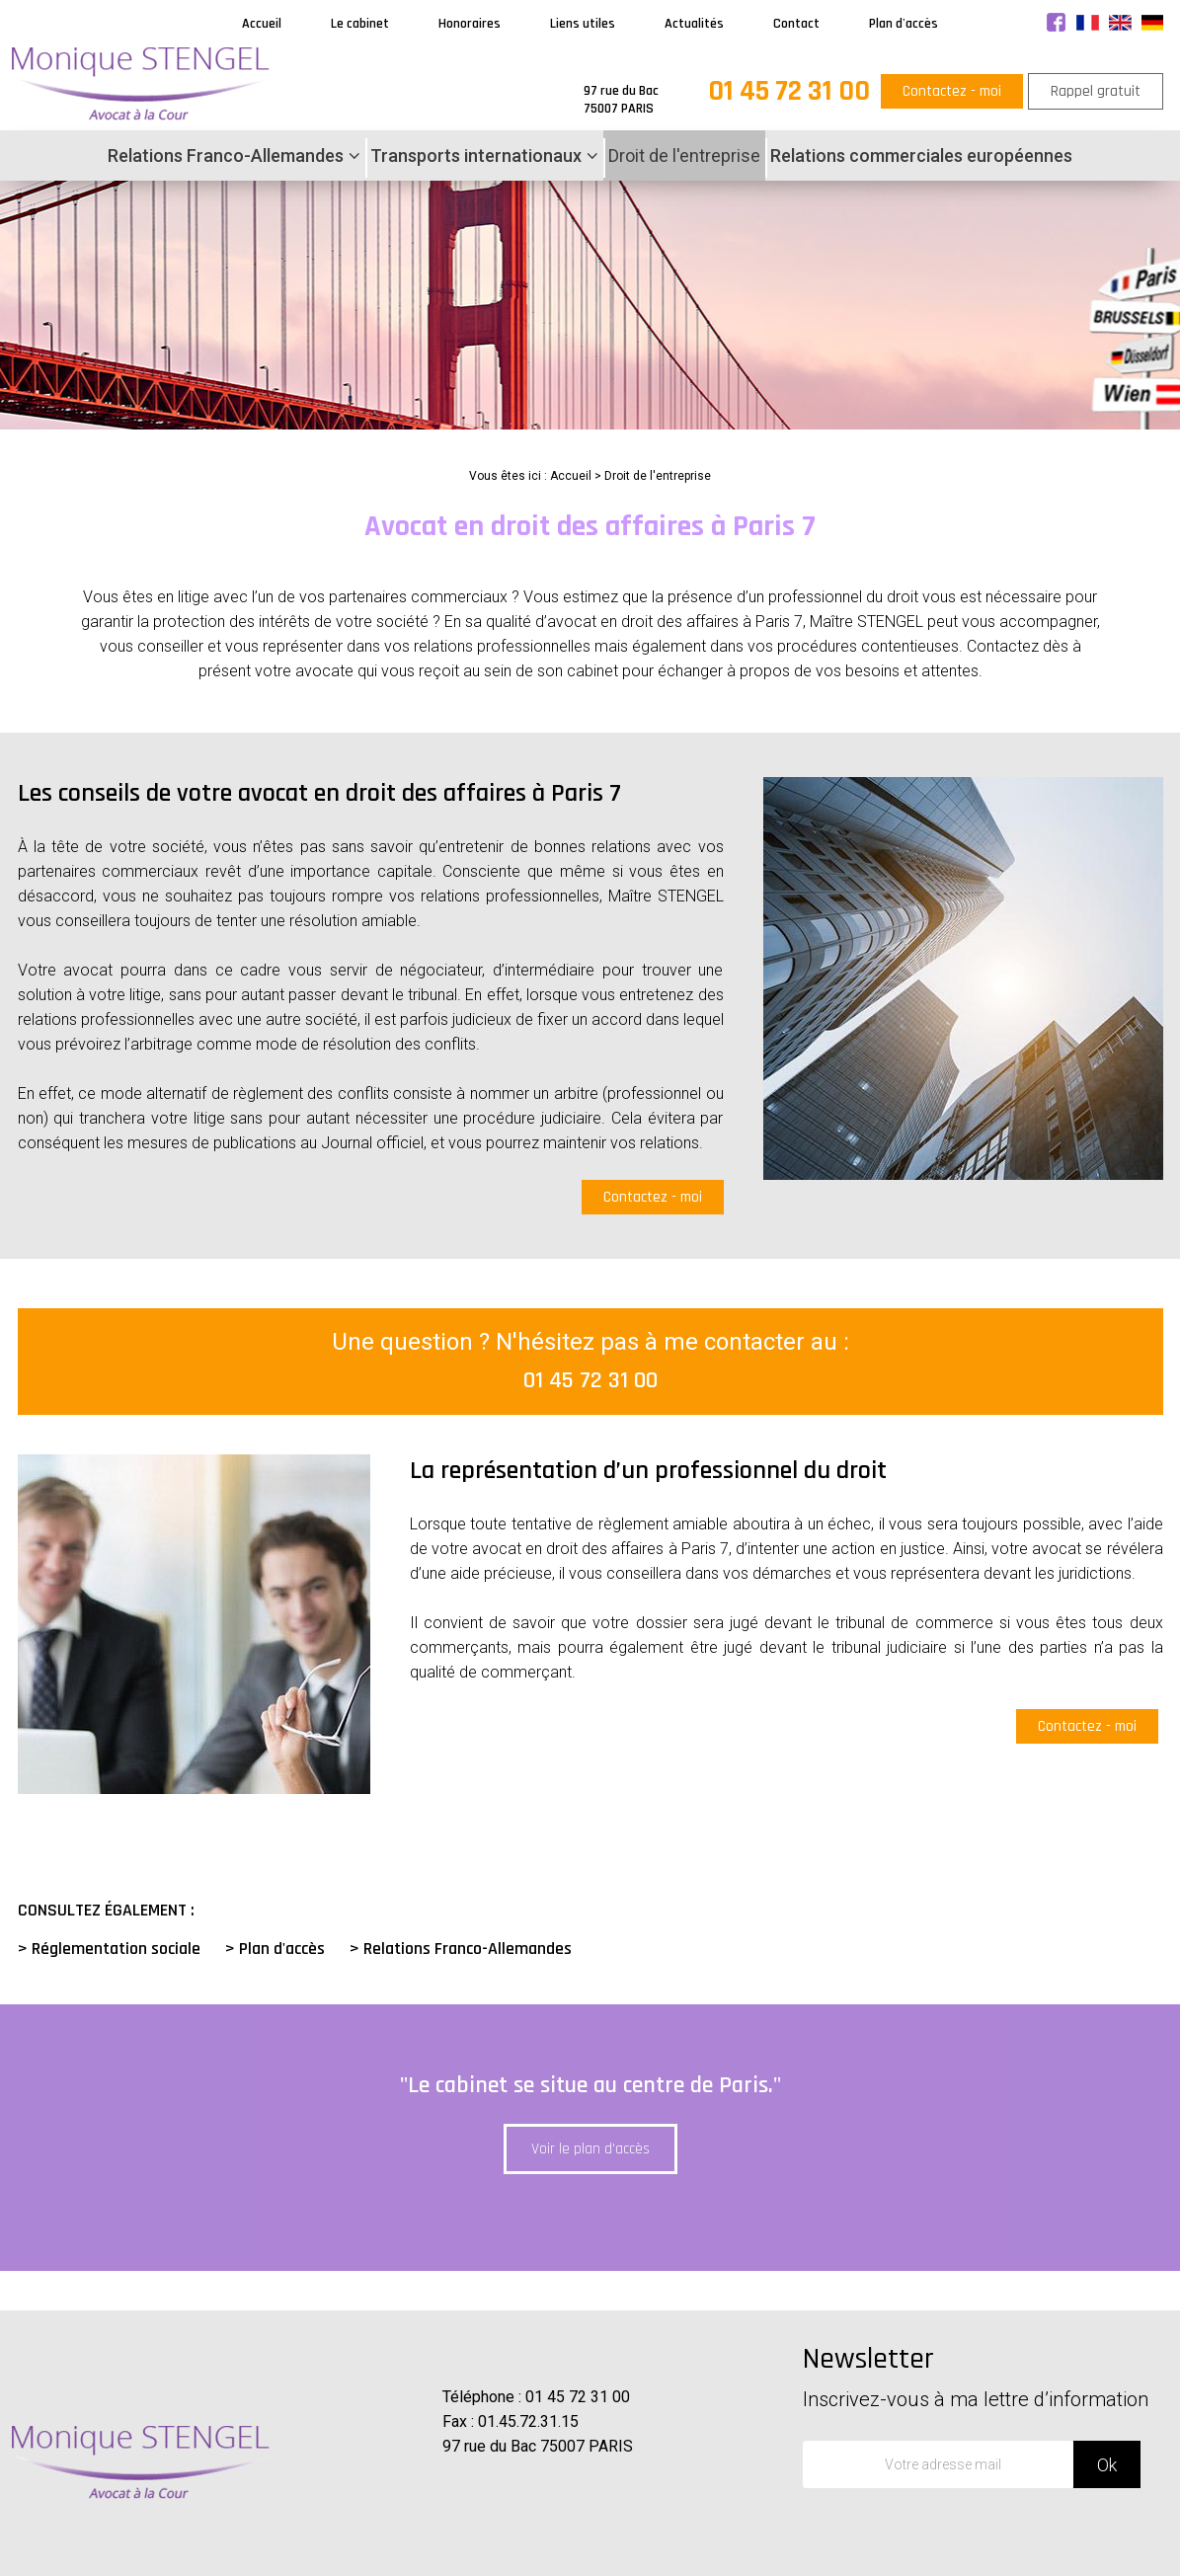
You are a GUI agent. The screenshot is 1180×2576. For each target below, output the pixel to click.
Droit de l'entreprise (684, 155)
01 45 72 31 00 (789, 91)
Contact (796, 24)
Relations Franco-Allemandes (226, 155)
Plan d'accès (903, 24)
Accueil (261, 24)
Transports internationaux (476, 155)
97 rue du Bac (621, 99)
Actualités (694, 24)
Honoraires (469, 24)
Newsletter (985, 2375)
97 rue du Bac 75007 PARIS (537, 2446)
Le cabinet (360, 24)
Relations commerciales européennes (921, 155)
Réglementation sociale (116, 1948)
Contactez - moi (952, 91)
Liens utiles (582, 24)
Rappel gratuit (1096, 91)
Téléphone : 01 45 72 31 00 (536, 2396)
